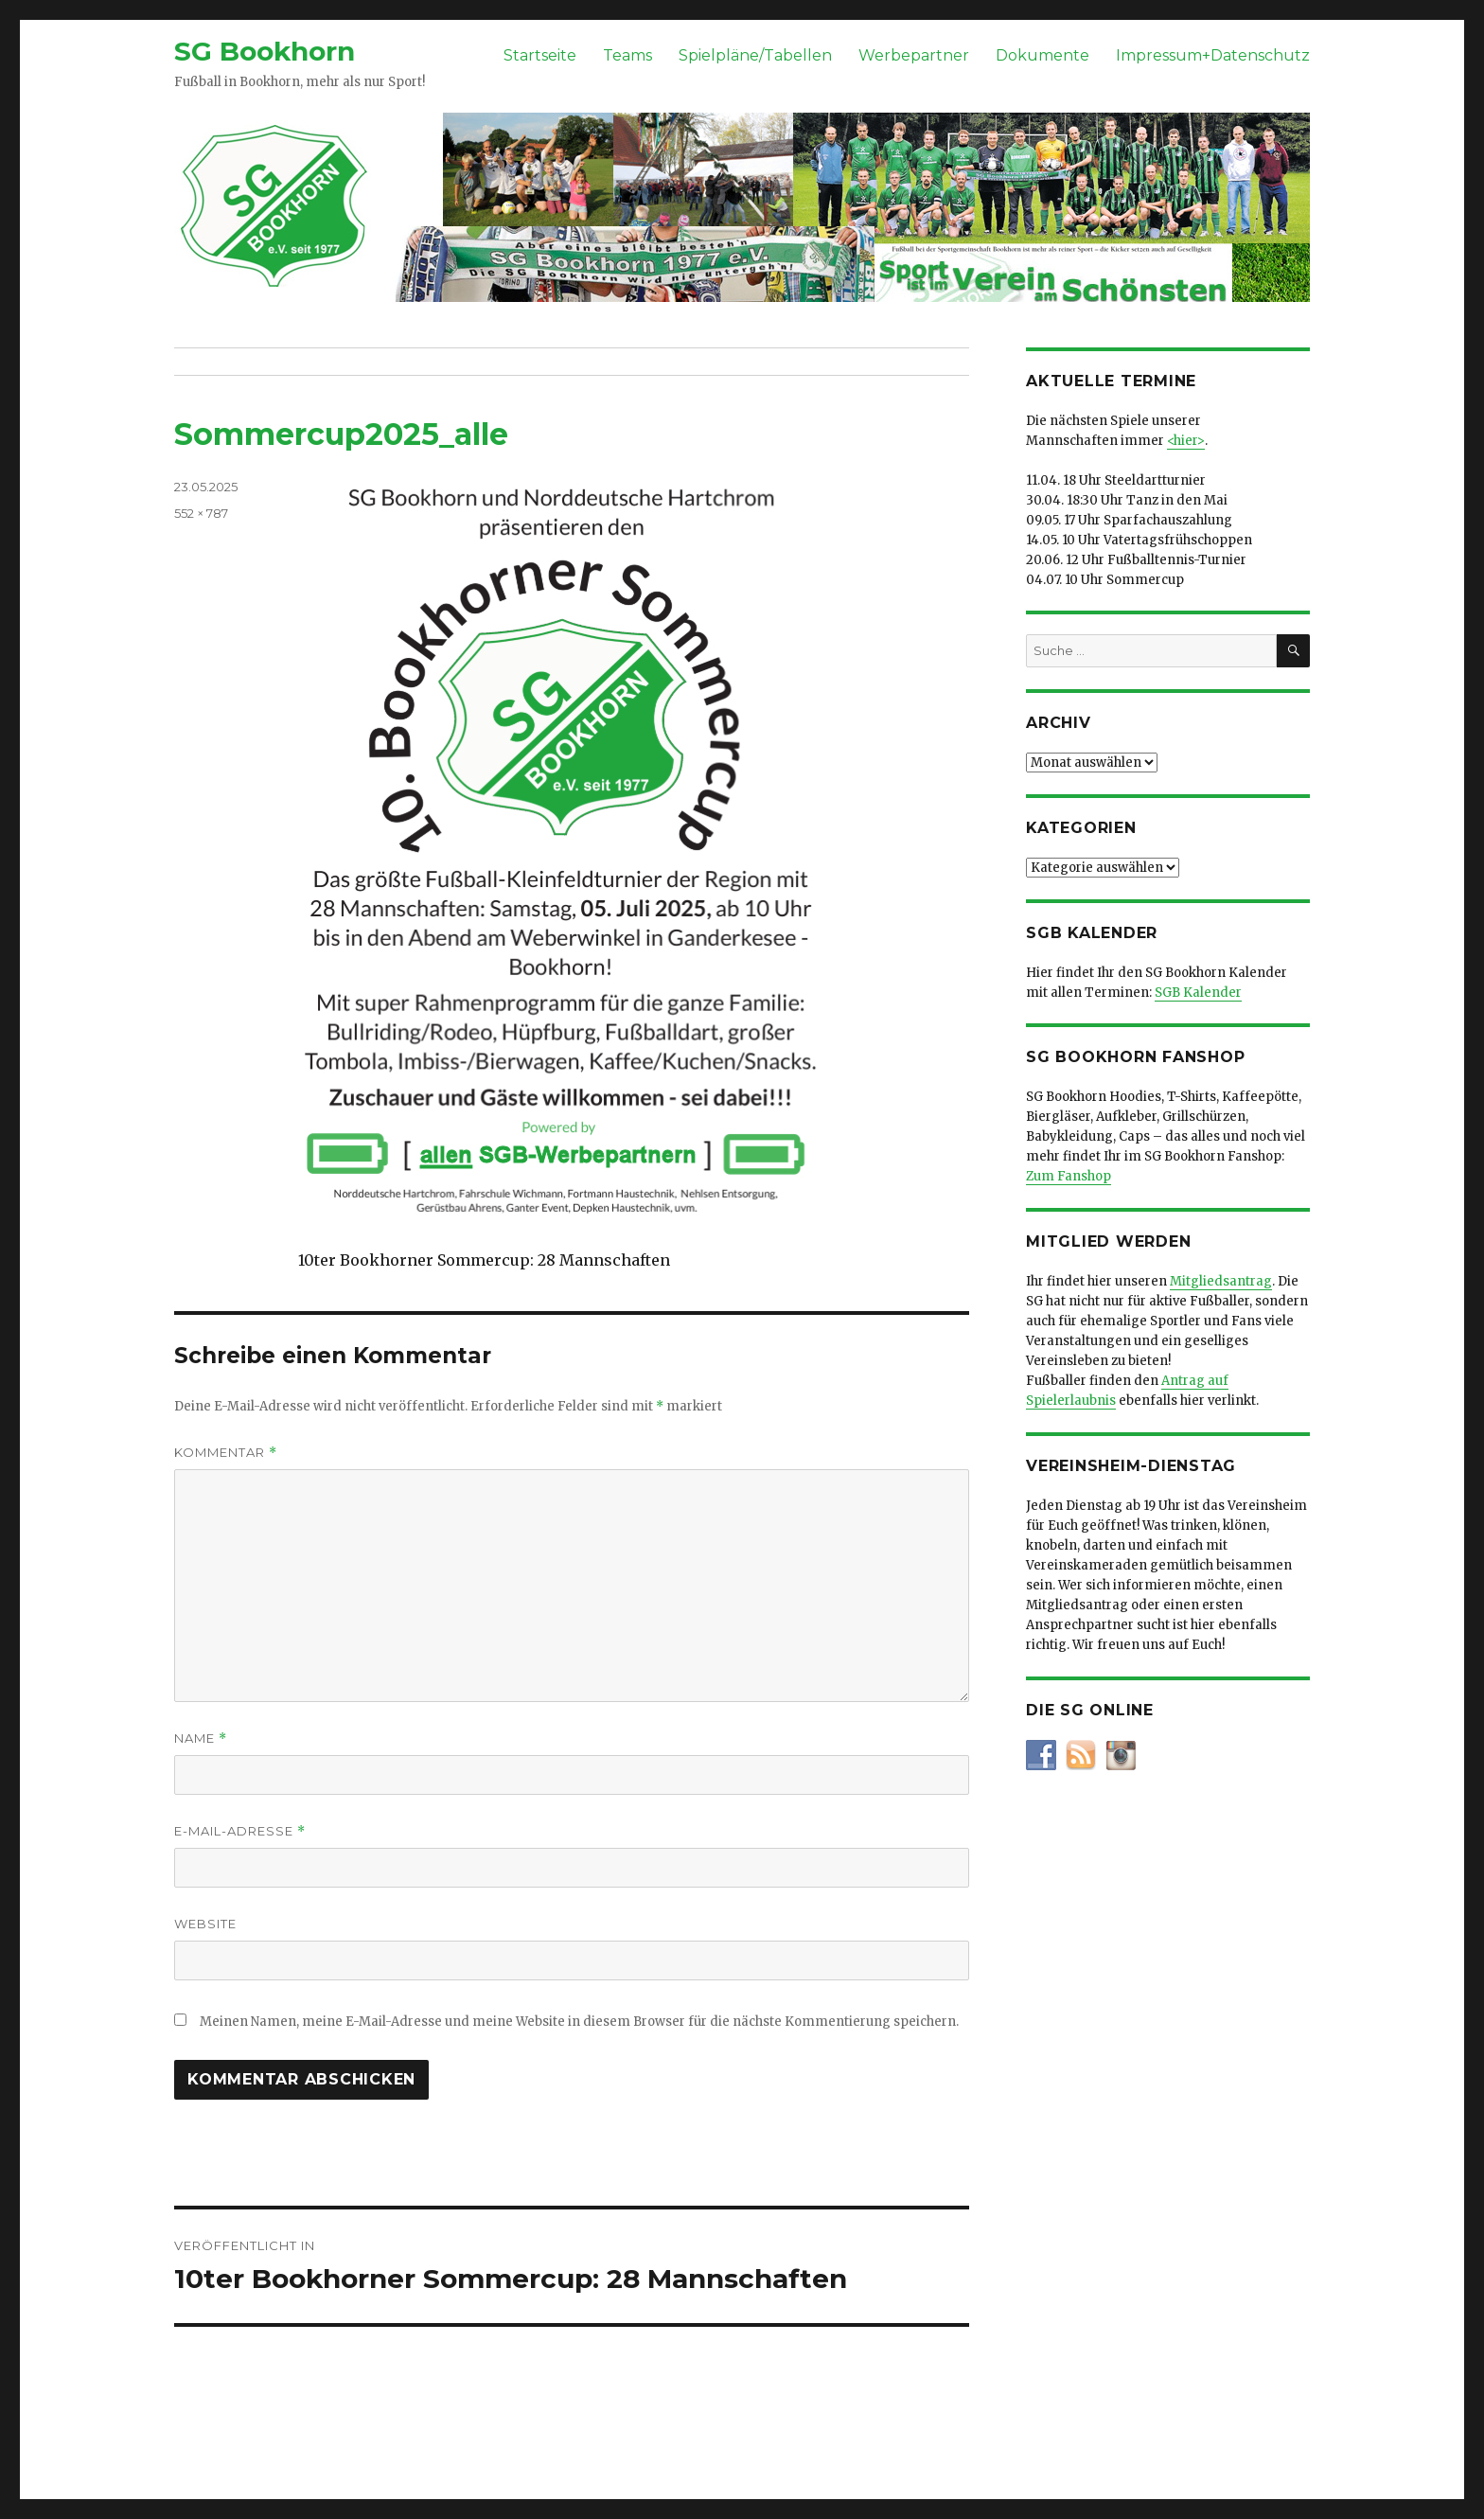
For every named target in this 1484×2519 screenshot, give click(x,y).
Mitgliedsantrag (1221, 1281)
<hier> (1186, 441)
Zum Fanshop (1068, 1176)
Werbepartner (913, 55)
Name (200, 1738)
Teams (627, 55)
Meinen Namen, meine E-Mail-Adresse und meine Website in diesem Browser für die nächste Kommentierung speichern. (579, 2021)
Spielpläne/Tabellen (755, 55)
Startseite (540, 55)
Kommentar (225, 1453)
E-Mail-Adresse (240, 1831)
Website (205, 1923)
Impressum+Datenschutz (1213, 55)
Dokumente (1042, 55)
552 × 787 (201, 513)
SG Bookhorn (264, 51)
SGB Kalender (1198, 993)
